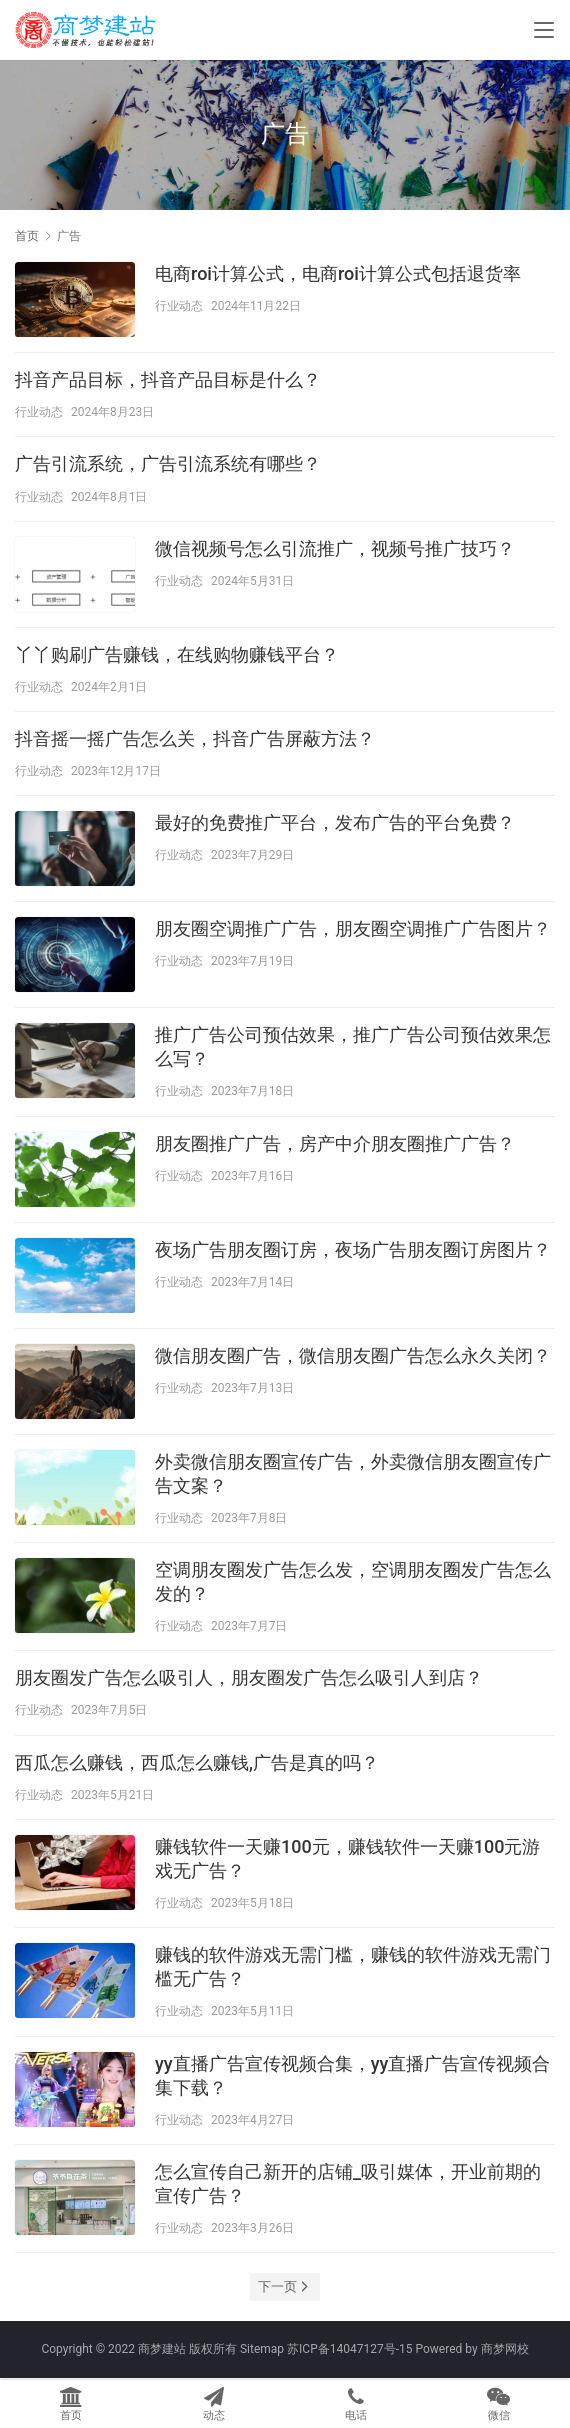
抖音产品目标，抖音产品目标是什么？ (168, 379)
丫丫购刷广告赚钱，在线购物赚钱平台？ (177, 654)
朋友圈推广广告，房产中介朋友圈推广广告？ (335, 1143)
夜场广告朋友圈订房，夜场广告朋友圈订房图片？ (353, 1249)
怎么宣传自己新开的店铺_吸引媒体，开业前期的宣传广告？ (348, 2183)
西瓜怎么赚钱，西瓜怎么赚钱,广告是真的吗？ (197, 1762)
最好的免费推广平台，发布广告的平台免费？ (335, 822)
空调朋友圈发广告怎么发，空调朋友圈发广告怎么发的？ (353, 1581)
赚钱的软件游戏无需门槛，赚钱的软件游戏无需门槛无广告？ (353, 1966)
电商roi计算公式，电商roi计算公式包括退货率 (338, 273)
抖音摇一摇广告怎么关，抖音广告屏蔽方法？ (195, 738)
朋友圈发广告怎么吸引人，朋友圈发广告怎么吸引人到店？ (249, 1677)
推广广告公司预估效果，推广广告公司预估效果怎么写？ (353, 1046)
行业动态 (179, 306)
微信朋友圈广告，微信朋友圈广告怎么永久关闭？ (353, 1355)
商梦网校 (505, 2349)
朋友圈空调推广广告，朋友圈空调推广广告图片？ (353, 928)
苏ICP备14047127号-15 (349, 2349)
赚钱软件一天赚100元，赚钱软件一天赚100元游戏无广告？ (347, 1858)
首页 (27, 236)
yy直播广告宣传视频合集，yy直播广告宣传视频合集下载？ (352, 2075)
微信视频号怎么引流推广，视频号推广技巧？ (335, 548)
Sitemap (262, 2349)
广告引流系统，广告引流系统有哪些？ (168, 463)
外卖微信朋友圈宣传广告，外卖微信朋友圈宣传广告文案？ (353, 1473)
